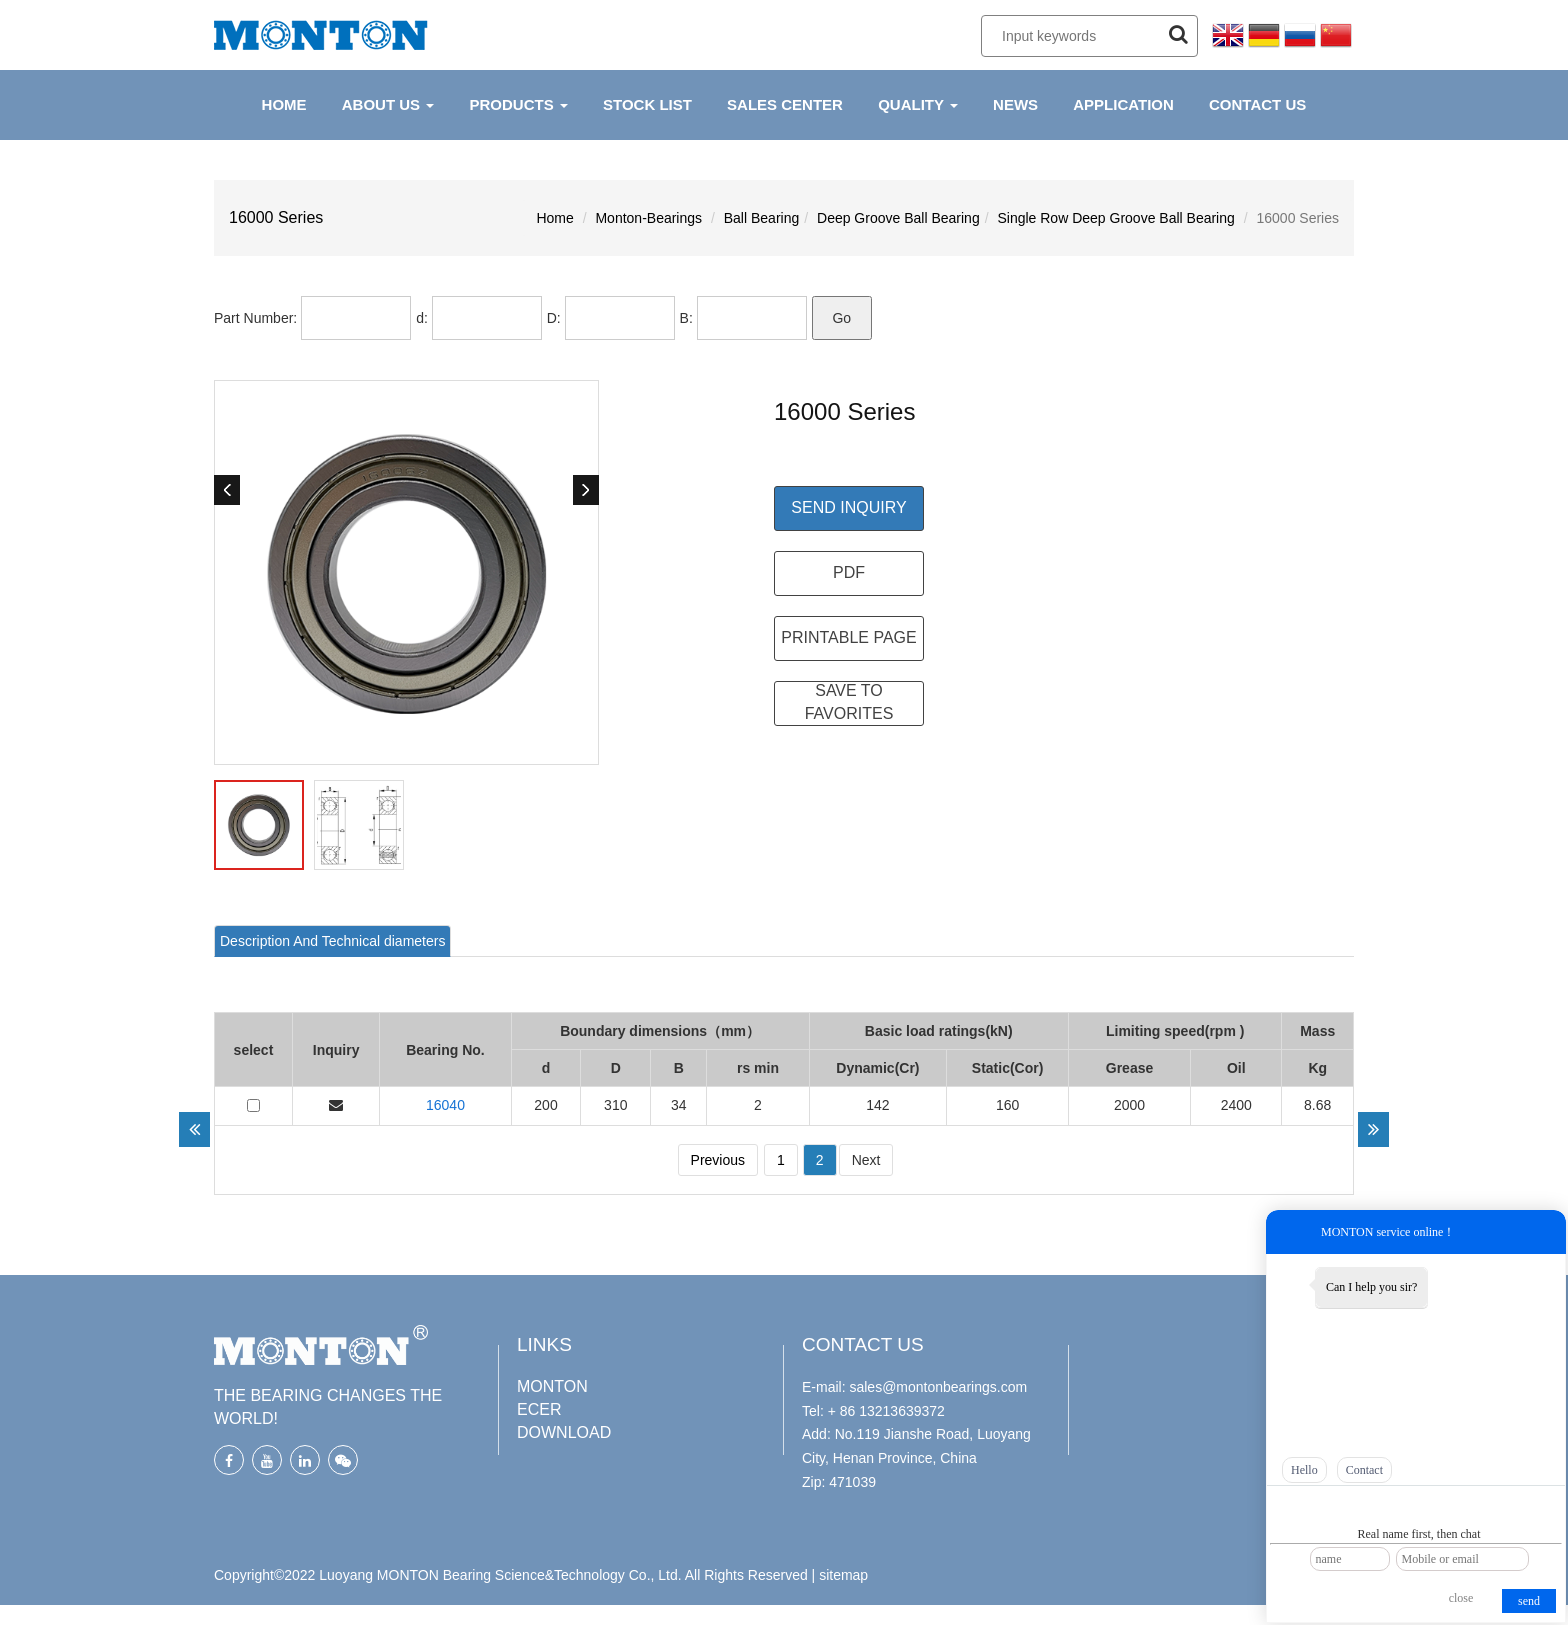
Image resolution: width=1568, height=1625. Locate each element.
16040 (445, 1105)
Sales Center (785, 104)
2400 (1236, 1105)
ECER (539, 1409)
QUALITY (918, 104)
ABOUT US (388, 104)
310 (615, 1105)
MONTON (552, 1386)
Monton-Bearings (648, 218)
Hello (1304, 1470)
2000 (1129, 1105)
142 (877, 1105)
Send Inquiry (848, 507)
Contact (1364, 1470)
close (1461, 1598)
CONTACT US (1257, 104)
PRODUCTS (518, 104)
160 (1007, 1105)
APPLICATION (1123, 104)
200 (545, 1105)
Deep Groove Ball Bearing (898, 218)
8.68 (1317, 1105)
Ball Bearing (762, 218)
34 (679, 1105)
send (1529, 1601)
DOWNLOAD (564, 1432)
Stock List (647, 104)
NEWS (1015, 104)
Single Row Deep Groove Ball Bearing (1115, 218)
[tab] (332, 941)
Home (554, 218)
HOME (284, 104)
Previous (718, 1160)
